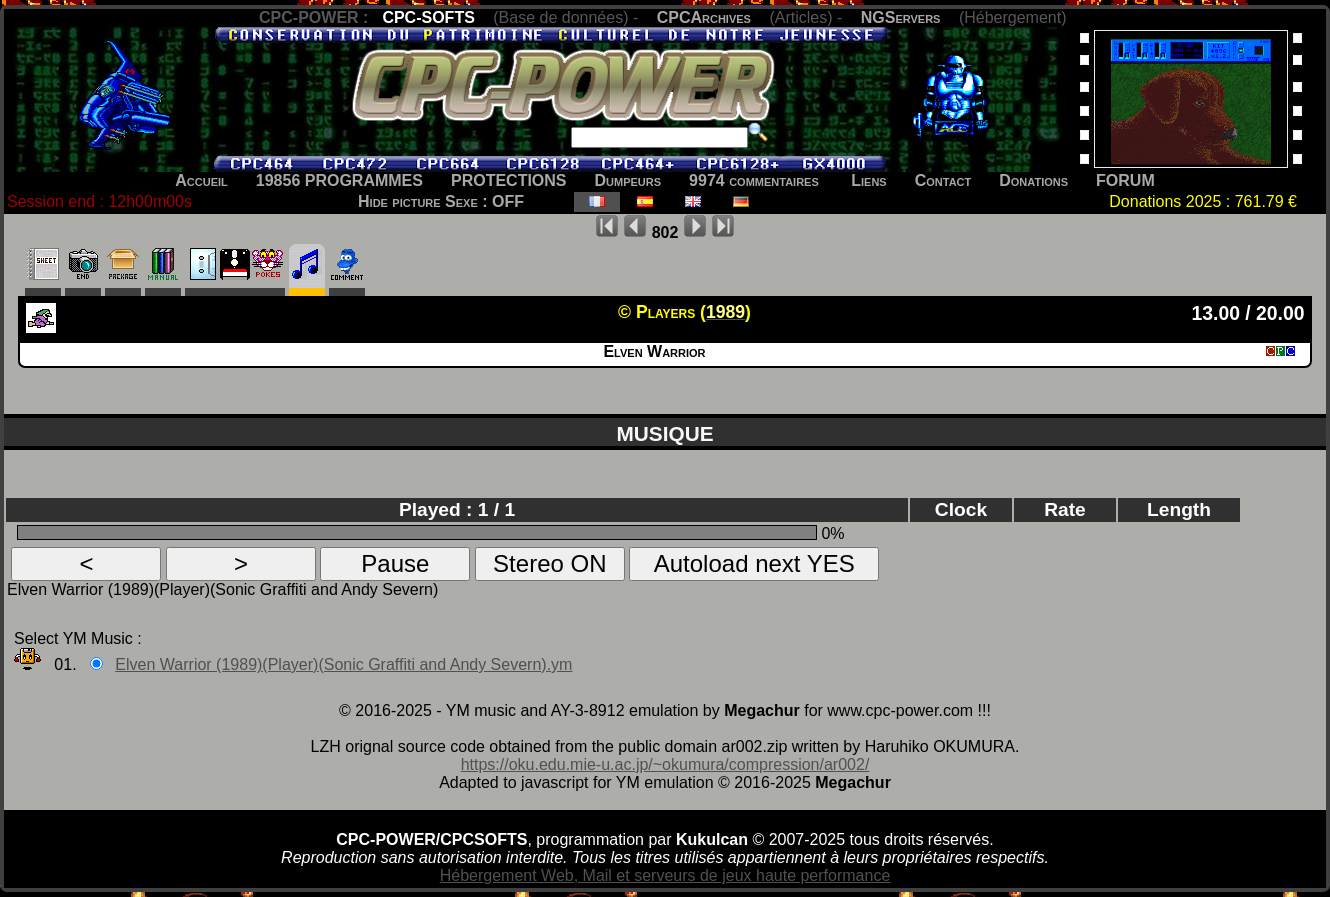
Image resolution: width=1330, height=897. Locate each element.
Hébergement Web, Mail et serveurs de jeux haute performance (665, 875)
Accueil (201, 180)
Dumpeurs (628, 180)
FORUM (1125, 180)
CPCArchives (704, 17)
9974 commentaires (754, 180)
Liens (868, 180)
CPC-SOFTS (428, 17)
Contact (943, 180)
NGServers (901, 17)
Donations (1033, 180)
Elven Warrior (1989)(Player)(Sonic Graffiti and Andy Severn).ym (343, 664)
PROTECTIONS (509, 180)
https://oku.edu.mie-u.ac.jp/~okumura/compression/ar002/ (665, 764)
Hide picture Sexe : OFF (441, 201)
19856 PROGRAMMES (339, 180)
